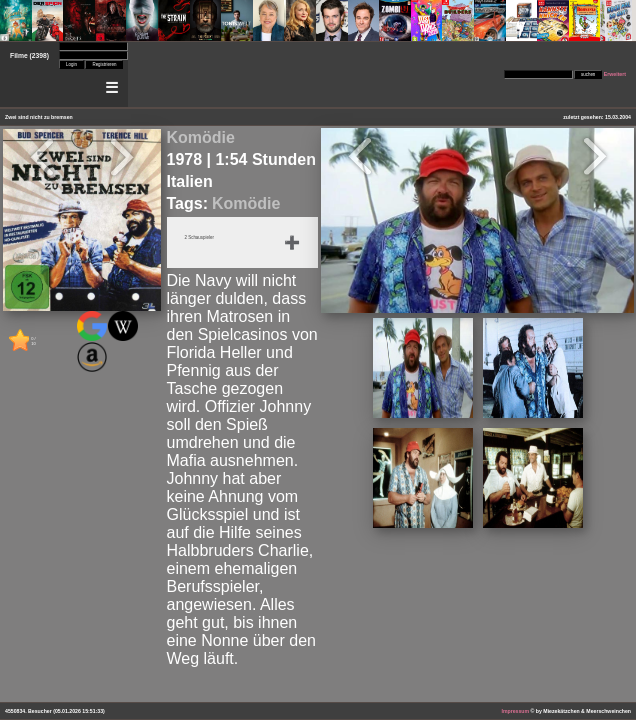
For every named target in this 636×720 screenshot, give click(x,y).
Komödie (201, 137)
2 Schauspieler (199, 237)
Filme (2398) (29, 55)
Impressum (515, 711)
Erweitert (615, 74)
